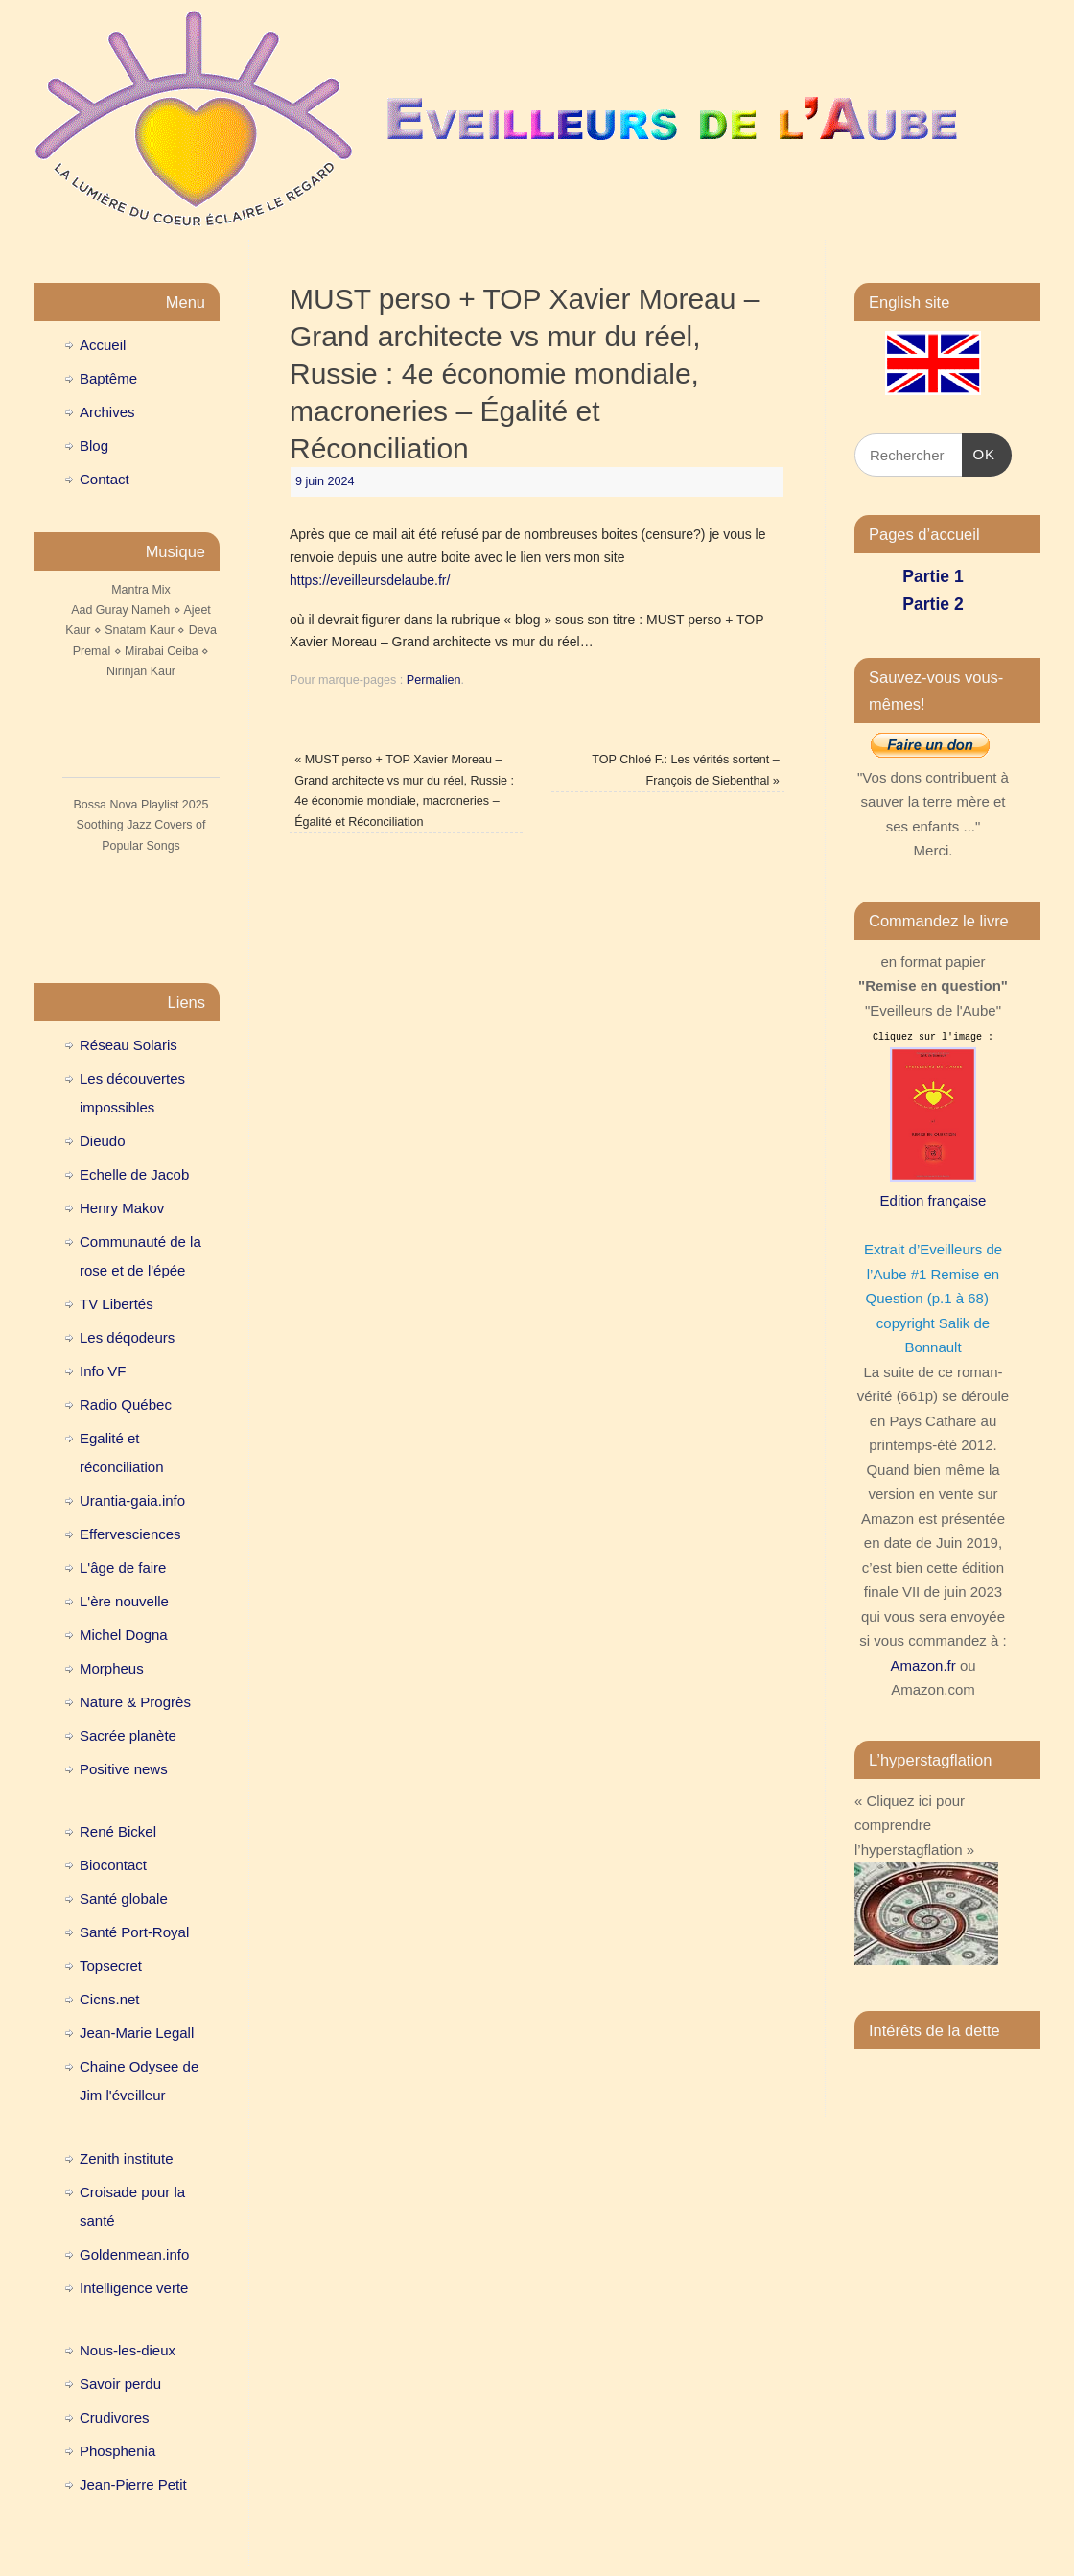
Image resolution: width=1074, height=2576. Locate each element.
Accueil (103, 345)
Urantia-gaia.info (132, 1500)
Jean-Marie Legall (137, 2033)
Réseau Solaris (128, 1045)
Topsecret (111, 1965)
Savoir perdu (120, 2384)
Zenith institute (127, 2158)
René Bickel (118, 1831)
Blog (94, 445)
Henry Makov (122, 1208)
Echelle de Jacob (134, 1174)
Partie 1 (932, 576)
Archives (107, 412)
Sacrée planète (128, 1735)
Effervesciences (130, 1534)
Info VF (103, 1371)
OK (979, 451)
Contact (104, 479)
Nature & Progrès (135, 1702)
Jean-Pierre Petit (133, 2484)
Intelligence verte (134, 2288)
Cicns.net (110, 1999)
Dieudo (103, 1141)
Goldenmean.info (134, 2254)
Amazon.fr (922, 1665)
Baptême (108, 378)
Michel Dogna (124, 1635)
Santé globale (124, 1898)
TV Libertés (116, 1304)
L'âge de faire (123, 1567)
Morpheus (112, 1668)
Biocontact (113, 1865)
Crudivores (115, 2417)
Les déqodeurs (127, 1337)
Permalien (434, 680)
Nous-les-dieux (127, 2350)
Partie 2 (932, 604)
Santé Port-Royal (134, 1932)
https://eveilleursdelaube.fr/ (370, 580)
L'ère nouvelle (124, 1601)
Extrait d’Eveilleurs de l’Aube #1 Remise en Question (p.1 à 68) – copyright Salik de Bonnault (933, 1298)
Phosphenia (117, 2451)
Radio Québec (126, 1404)
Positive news (124, 1769)
